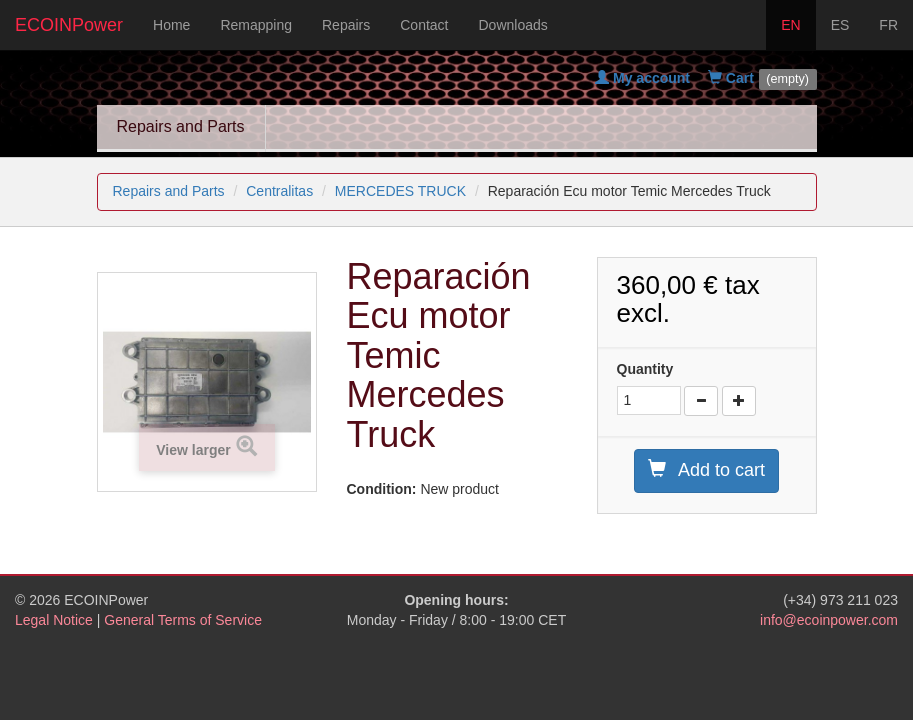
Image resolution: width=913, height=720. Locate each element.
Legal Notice (54, 620)
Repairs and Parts (181, 126)
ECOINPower (69, 25)
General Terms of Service (183, 620)
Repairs (346, 25)
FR (888, 25)
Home (171, 25)
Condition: (382, 489)
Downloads (513, 25)
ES (840, 25)
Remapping (256, 25)
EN (790, 25)
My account (642, 78)
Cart (731, 78)
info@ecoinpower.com (829, 620)
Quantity (645, 369)
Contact (424, 25)
